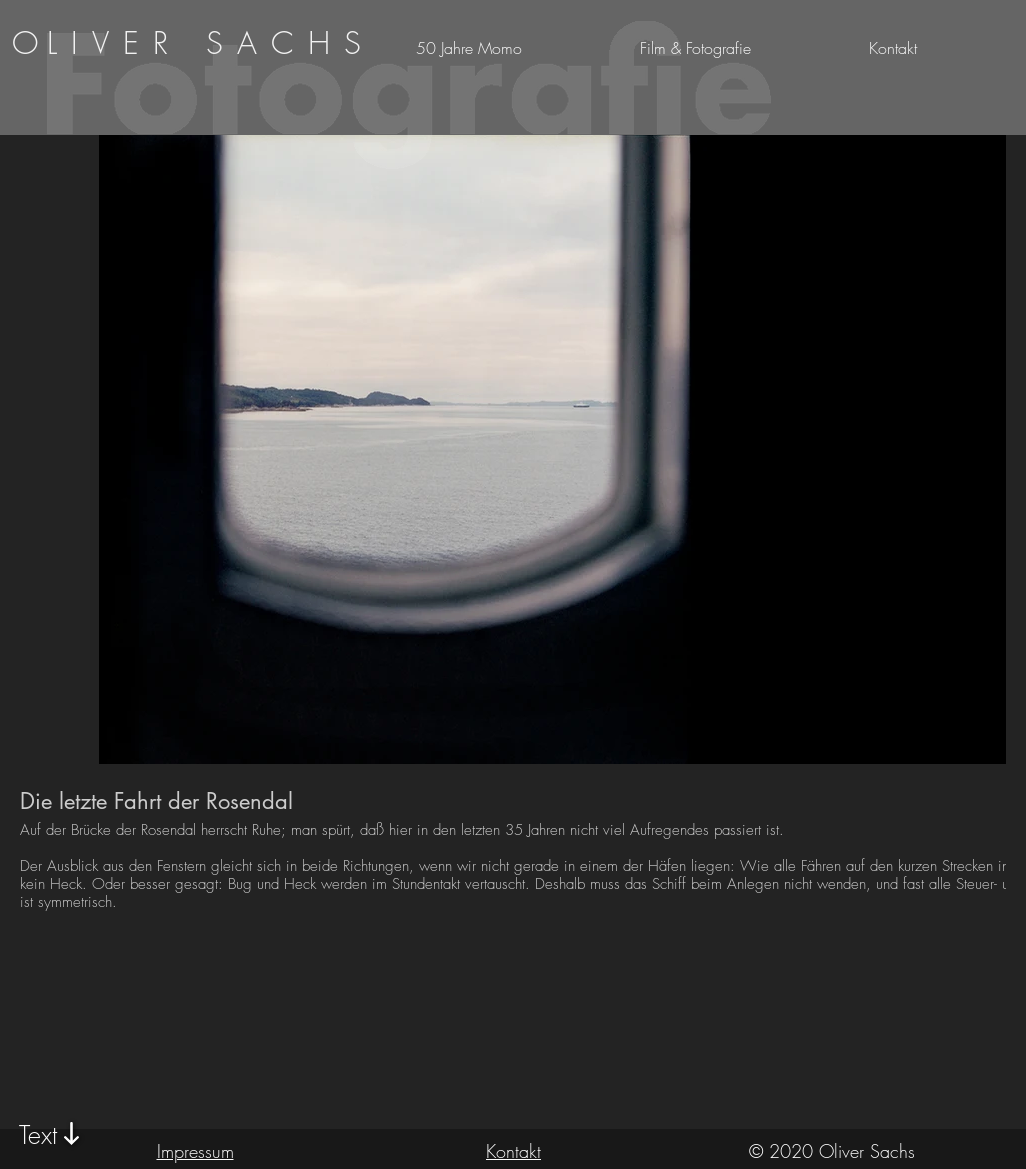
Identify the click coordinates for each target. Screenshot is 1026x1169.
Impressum (195, 1151)
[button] (942, 48)
